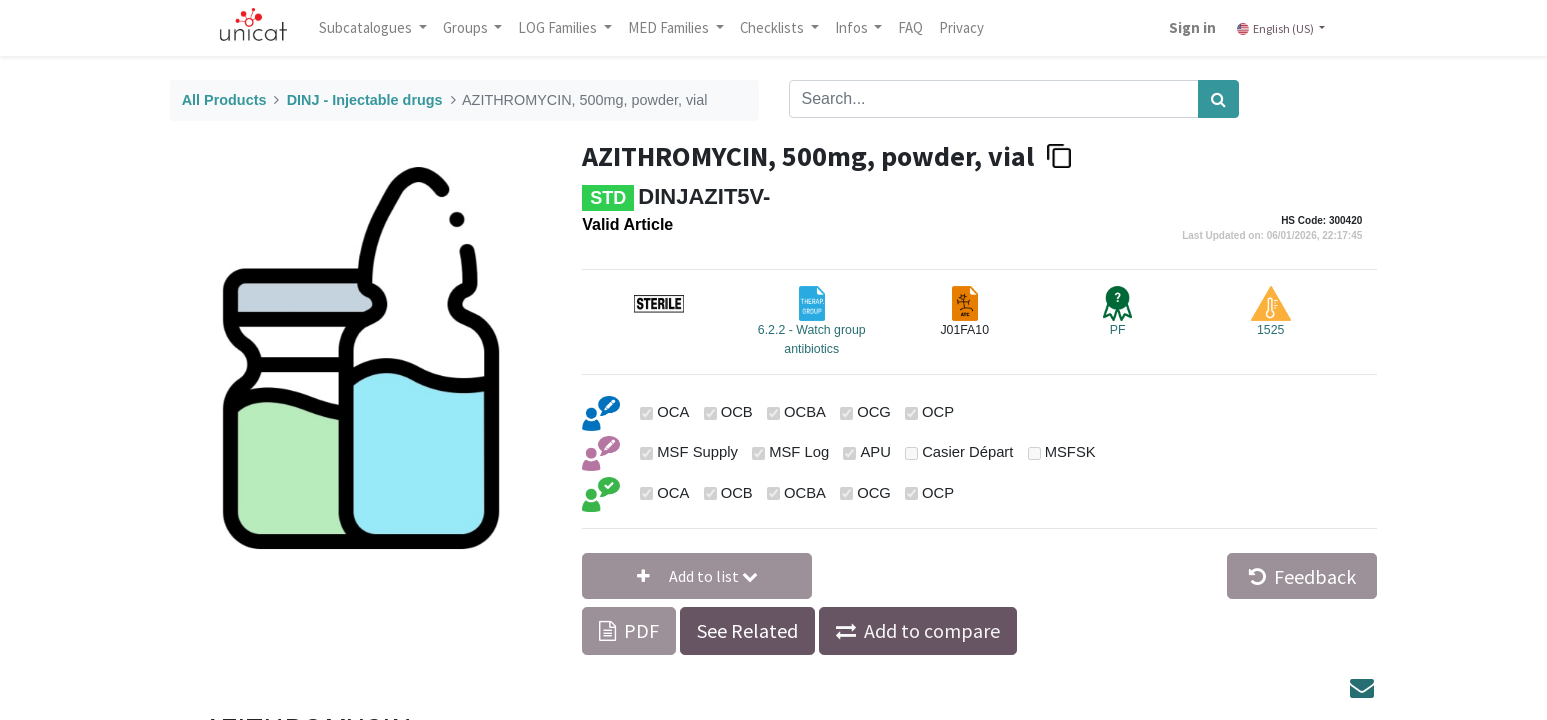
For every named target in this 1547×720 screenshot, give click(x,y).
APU (875, 452)
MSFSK (1070, 452)
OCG (874, 412)
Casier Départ (967, 452)
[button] (697, 576)
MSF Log (799, 452)
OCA (673, 412)
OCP (938, 412)
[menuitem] (912, 28)
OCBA (805, 412)
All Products (224, 100)
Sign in (1190, 27)
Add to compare (932, 630)
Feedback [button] (1302, 576)
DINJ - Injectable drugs (365, 100)
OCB (737, 412)
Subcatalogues (369, 27)
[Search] (1218, 99)
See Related (747, 630)
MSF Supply (697, 452)
